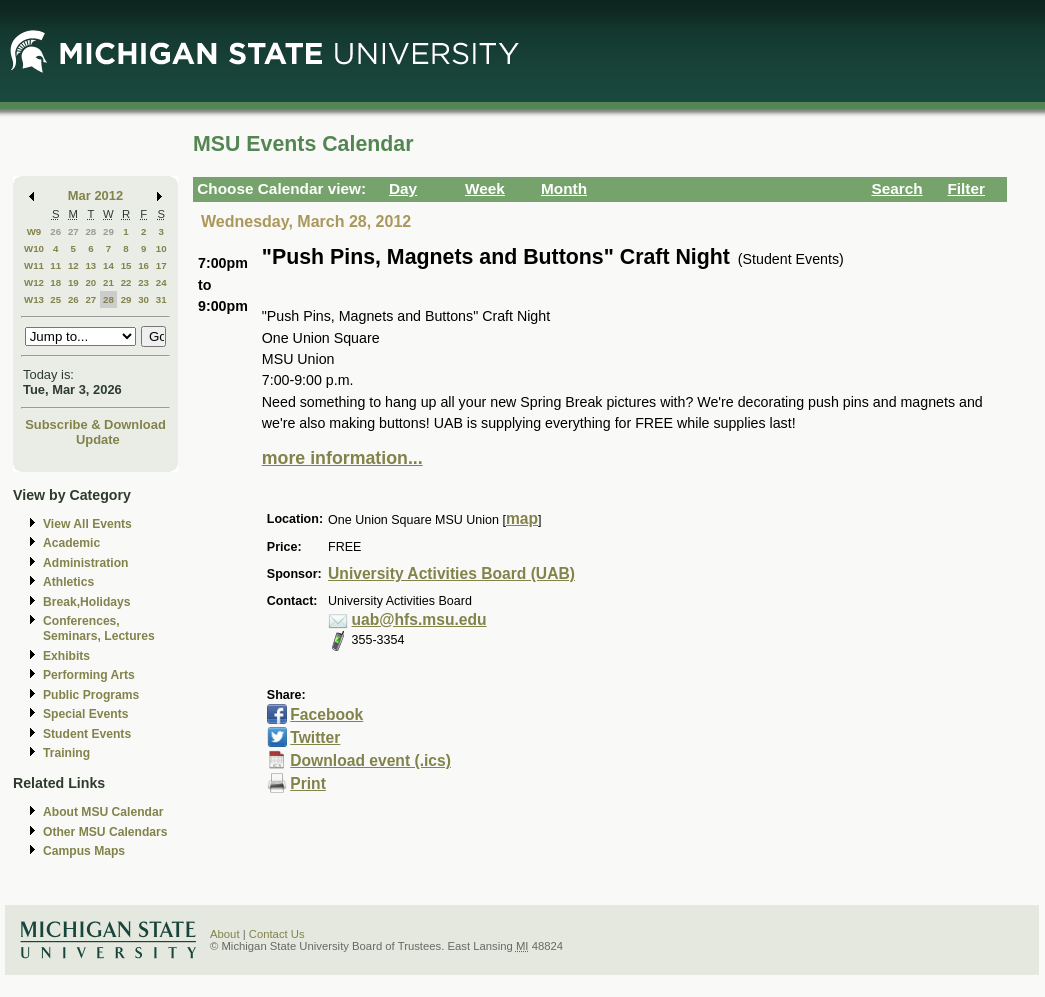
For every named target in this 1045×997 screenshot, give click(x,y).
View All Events (87, 524)
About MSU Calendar (103, 812)
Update (98, 439)
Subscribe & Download (95, 424)
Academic (71, 543)
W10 (34, 248)
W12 (34, 282)
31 (161, 299)
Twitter (315, 737)
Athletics (68, 582)
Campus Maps (84, 851)
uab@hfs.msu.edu (419, 619)
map (522, 518)
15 (126, 265)
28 (90, 231)
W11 (34, 265)
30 (143, 299)
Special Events (85, 714)
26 (55, 231)
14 (108, 265)
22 (126, 282)
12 (73, 265)
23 (143, 282)
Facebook (326, 714)
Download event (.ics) (370, 760)
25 (55, 299)
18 (55, 282)
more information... (342, 458)
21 (108, 282)
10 (161, 248)
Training (66, 753)
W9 (34, 231)
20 (90, 282)
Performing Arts (89, 675)
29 (108, 231)
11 (55, 265)
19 (73, 282)
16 (143, 265)
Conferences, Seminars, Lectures (99, 628)
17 (161, 265)
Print (308, 783)
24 (161, 282)
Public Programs (91, 695)
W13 (34, 299)
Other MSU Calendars (105, 832)
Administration (85, 563)
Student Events (87, 734)
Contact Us (277, 934)
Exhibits (66, 656)
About (225, 934)
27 (73, 231)
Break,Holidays (87, 602)
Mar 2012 (95, 195)
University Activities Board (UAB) (451, 573)
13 (90, 265)
